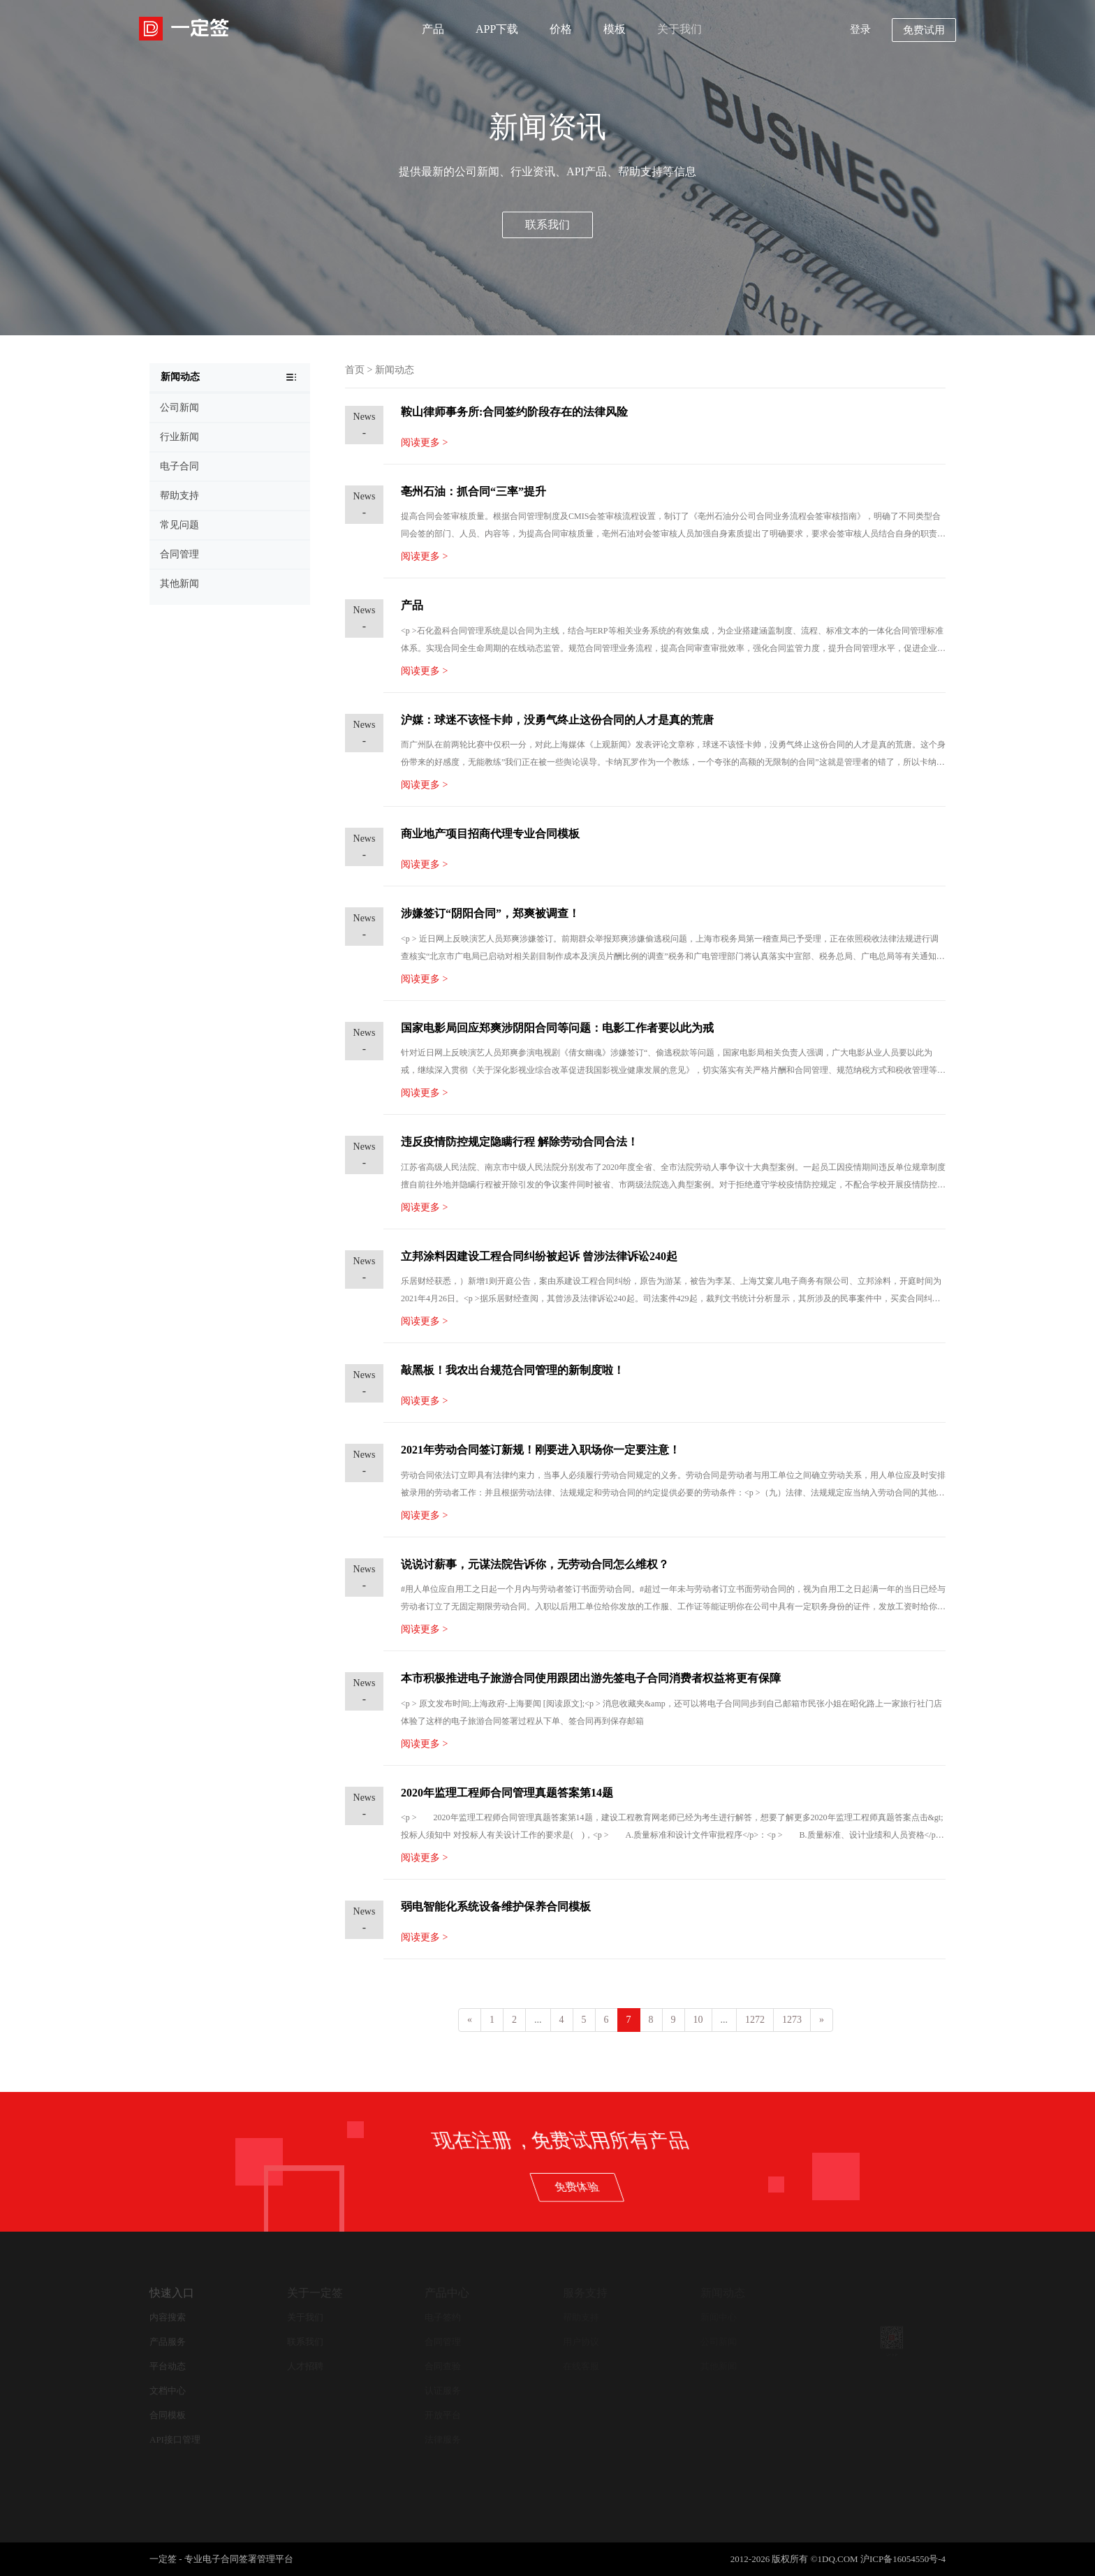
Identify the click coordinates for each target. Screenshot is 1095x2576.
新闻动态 (394, 370)
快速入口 (171, 2293)
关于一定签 (315, 2293)
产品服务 (167, 2341)
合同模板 (167, 2415)
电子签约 (443, 2317)
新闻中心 (718, 2317)
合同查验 (443, 2366)
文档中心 (167, 2390)
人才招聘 (305, 2366)
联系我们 (547, 224)
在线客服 (581, 2366)
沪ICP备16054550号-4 (903, 2559)
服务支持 (585, 2293)
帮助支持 (581, 2317)
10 (698, 2019)
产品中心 (447, 2293)
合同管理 (443, 2341)
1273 (792, 2019)
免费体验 (856, 2187)
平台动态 (167, 2366)
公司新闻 (718, 2341)
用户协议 (581, 2341)
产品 (433, 29)
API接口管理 (174, 2439)
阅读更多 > (424, 442)
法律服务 (443, 2439)
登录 (860, 29)
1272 (755, 2019)
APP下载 (497, 29)
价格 (561, 29)
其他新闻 (718, 2366)
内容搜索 (167, 2317)
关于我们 (679, 29)
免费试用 (924, 30)
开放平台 (443, 2415)
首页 (355, 370)
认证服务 (443, 2390)
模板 (614, 29)
